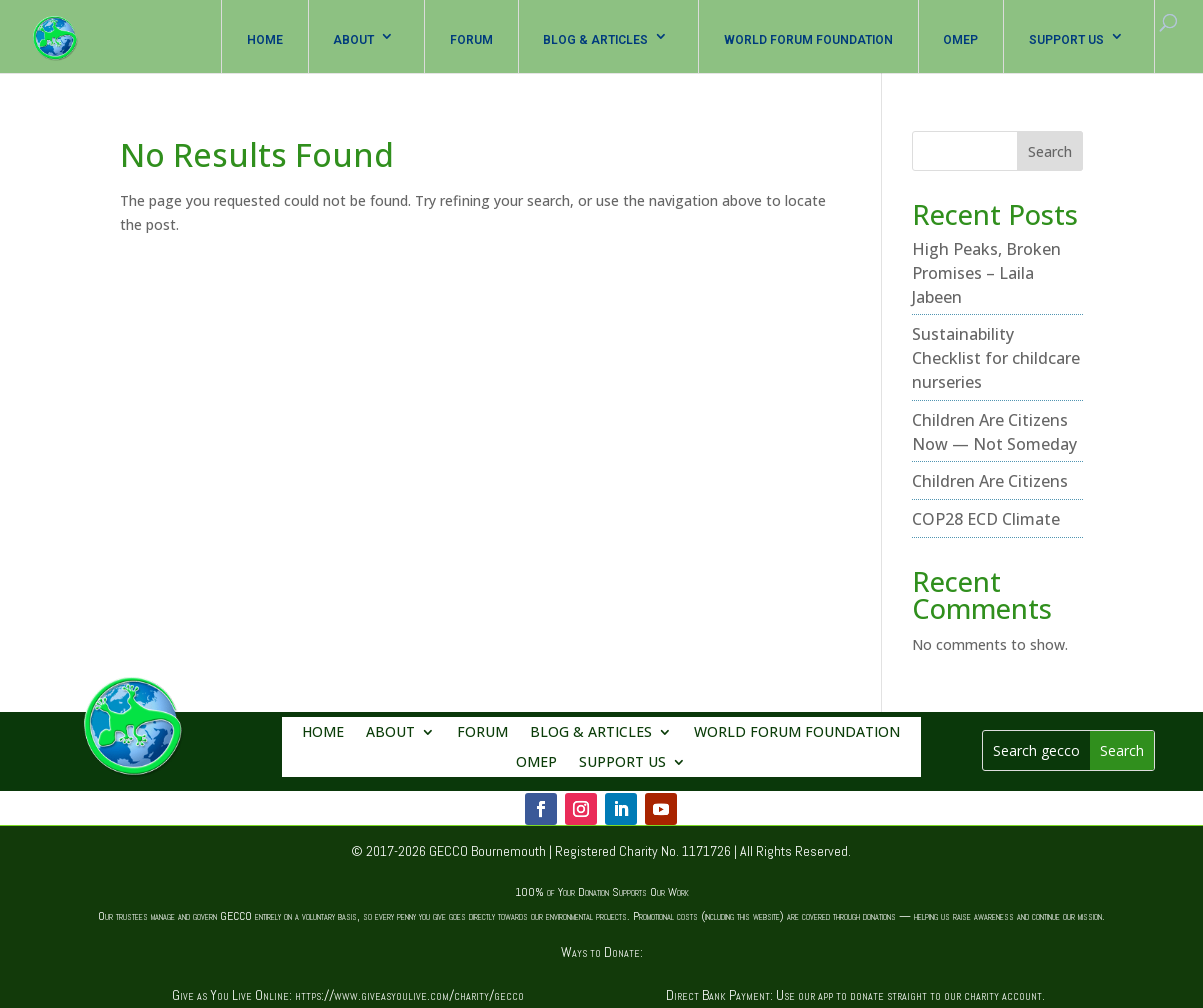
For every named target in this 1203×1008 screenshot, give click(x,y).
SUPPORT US (1066, 40)
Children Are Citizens (990, 481)
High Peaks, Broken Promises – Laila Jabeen (986, 273)
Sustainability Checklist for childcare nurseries (996, 358)
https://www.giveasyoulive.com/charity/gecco (409, 995)
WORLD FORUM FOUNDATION (808, 40)
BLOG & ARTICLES (595, 40)
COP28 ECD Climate (986, 519)
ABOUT (353, 40)
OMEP (960, 40)
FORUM (471, 40)
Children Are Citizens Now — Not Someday (994, 432)
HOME (265, 40)
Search (1050, 151)
